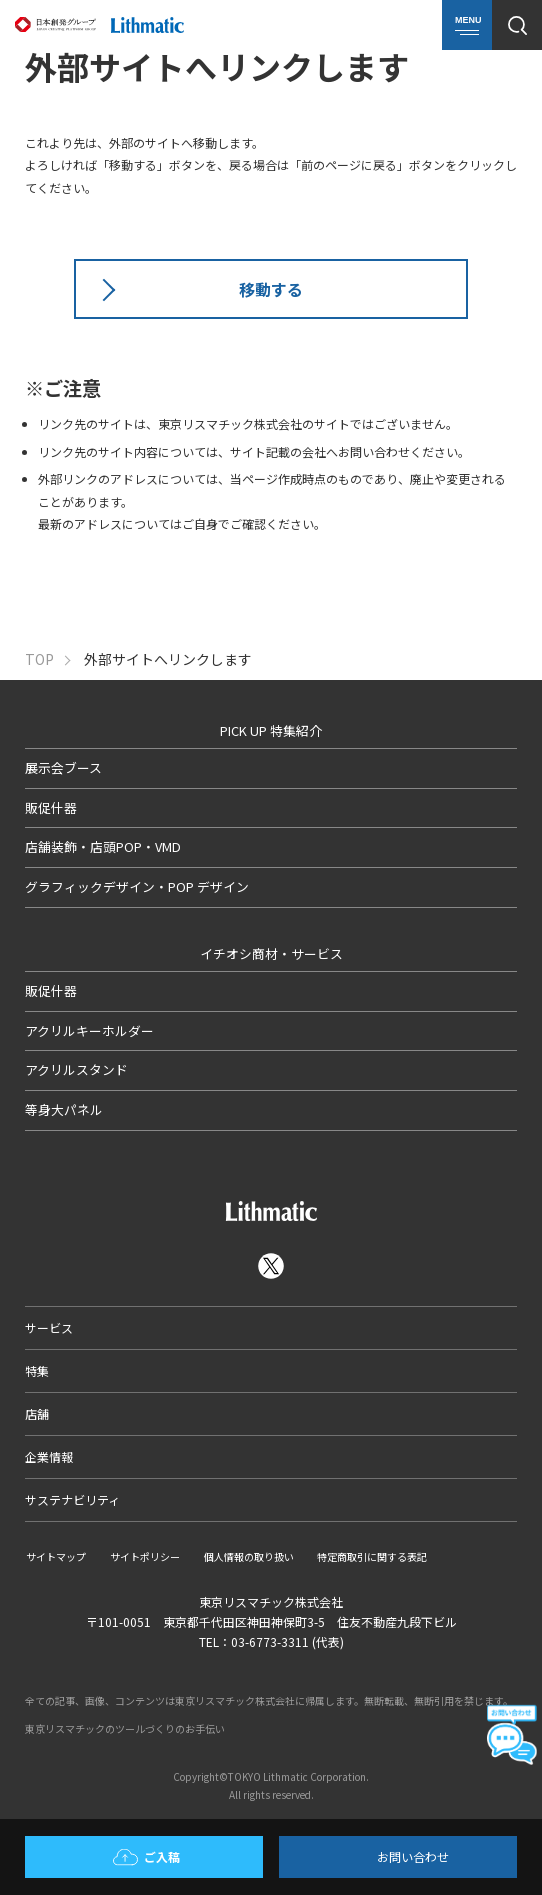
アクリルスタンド (76, 1069)
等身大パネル (64, 1109)
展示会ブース (63, 767)
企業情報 (49, 1456)
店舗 (37, 1413)
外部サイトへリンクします (168, 659)
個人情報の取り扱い (249, 1557)
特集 (37, 1370)
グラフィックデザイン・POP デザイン (137, 886)
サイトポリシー (145, 1557)
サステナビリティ (72, 1499)
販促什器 (51, 807)
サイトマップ (56, 1557)
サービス (49, 1327)
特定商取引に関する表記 (372, 1557)
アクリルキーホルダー (89, 1030)
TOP (39, 659)
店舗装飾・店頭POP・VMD (103, 846)
